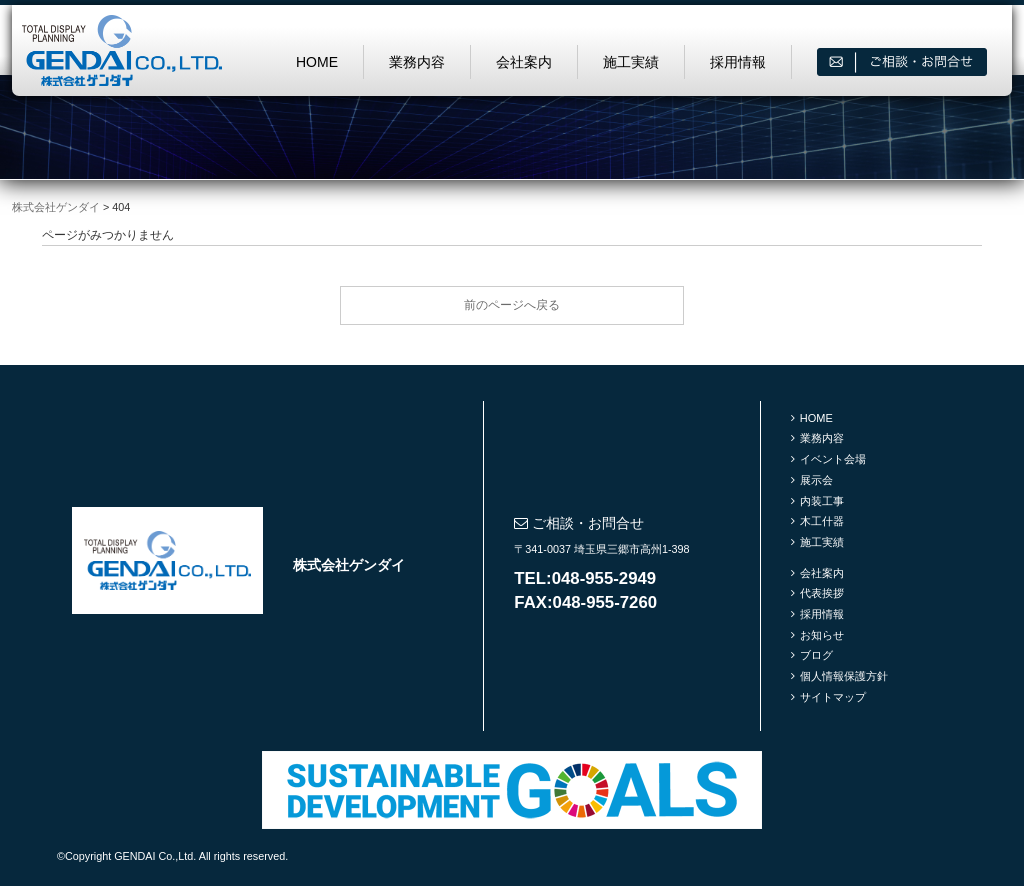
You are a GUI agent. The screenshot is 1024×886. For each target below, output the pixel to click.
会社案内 (524, 62)
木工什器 (822, 521)
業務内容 (417, 62)
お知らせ (822, 635)
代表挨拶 (822, 593)
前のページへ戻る (512, 305)
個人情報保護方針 (844, 676)
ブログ (816, 655)
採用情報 (738, 62)
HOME (317, 62)
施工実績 (631, 62)
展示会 (816, 480)
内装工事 (822, 501)
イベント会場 (833, 459)
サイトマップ (833, 697)
